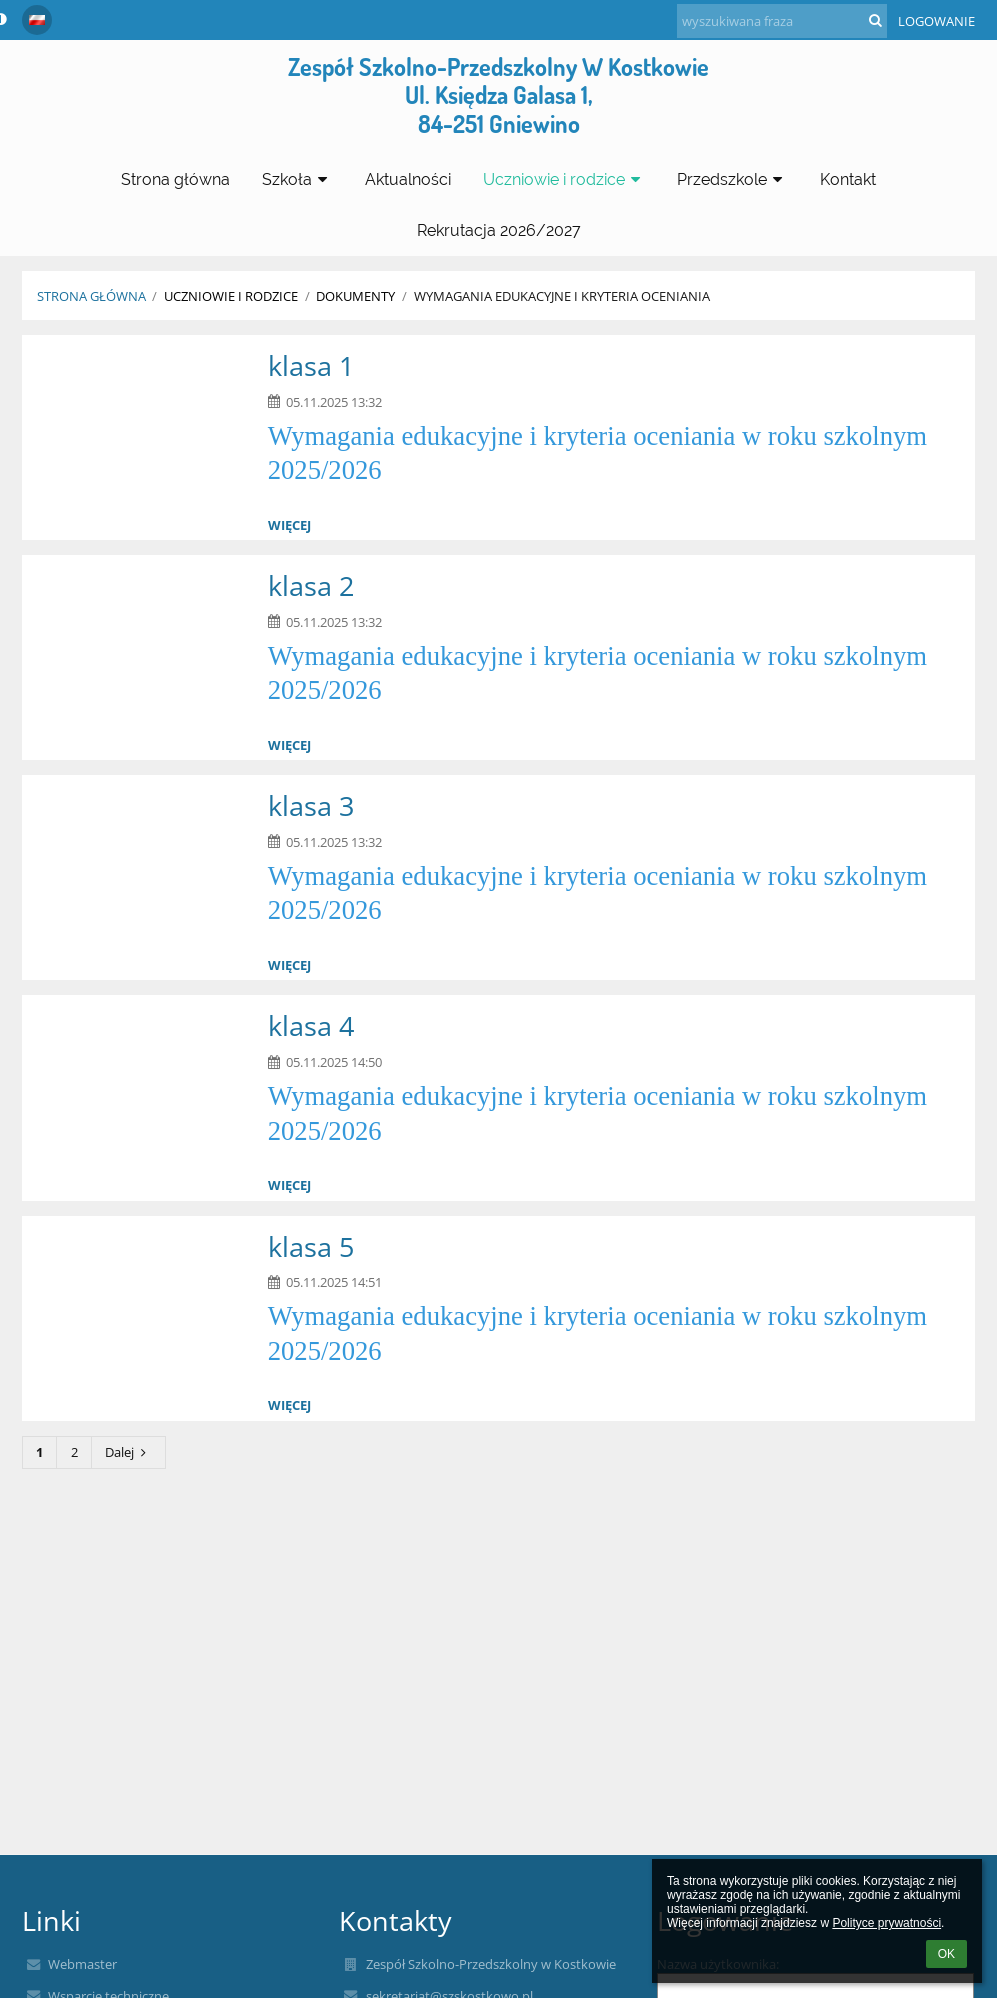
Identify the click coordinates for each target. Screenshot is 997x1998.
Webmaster (82, 1964)
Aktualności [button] (408, 179)
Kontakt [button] (848, 179)
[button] (37, 20)
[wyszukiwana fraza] (782, 21)
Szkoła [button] (297, 179)
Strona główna (91, 296)
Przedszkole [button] (732, 179)
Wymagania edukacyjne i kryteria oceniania (562, 296)
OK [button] (946, 1954)
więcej (289, 525)
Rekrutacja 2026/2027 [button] (499, 230)
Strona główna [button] (175, 179)
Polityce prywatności (886, 1923)
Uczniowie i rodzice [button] (564, 179)
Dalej (128, 1452)
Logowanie (936, 21)
